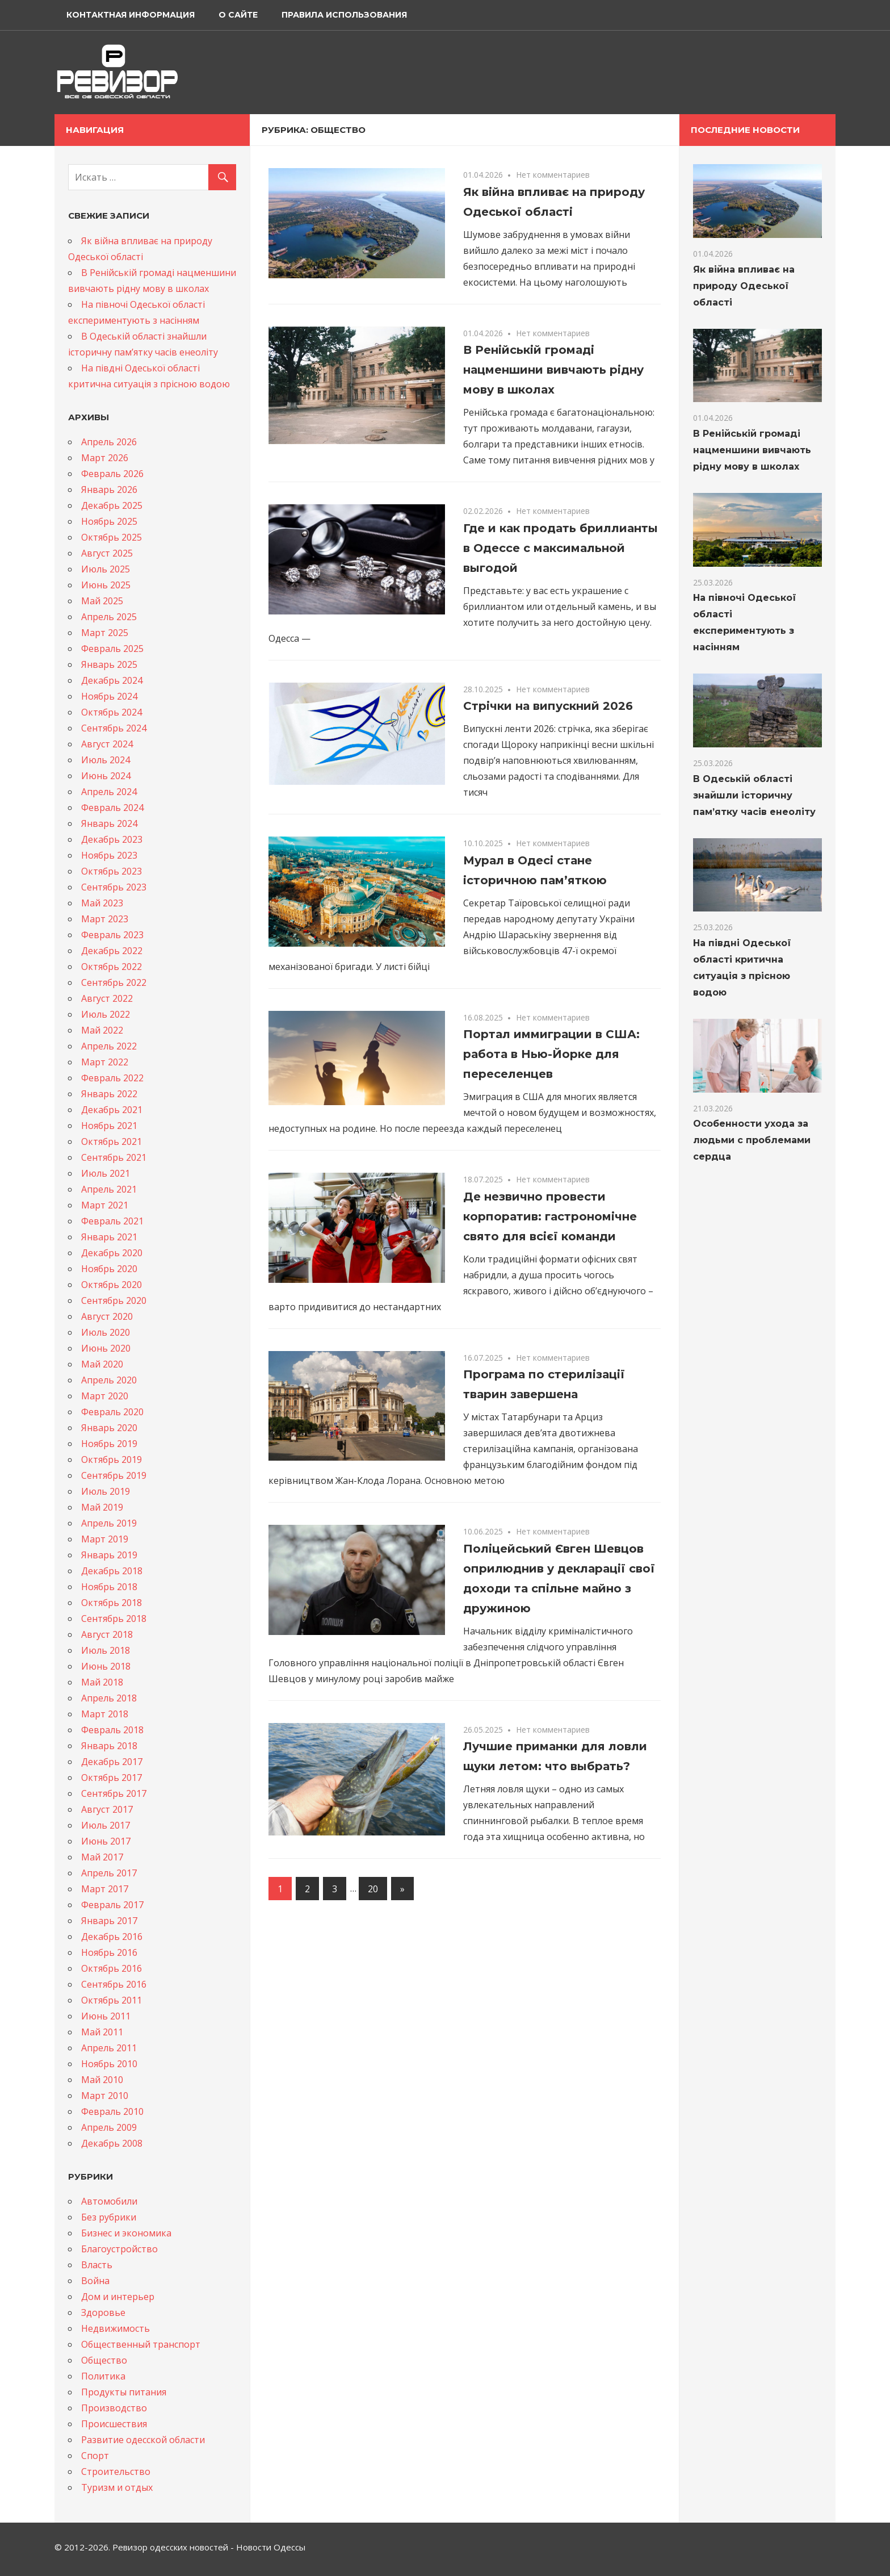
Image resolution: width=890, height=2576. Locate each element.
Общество (104, 2360)
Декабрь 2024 (111, 680)
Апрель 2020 (109, 1380)
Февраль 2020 (112, 1412)
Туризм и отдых (117, 2487)
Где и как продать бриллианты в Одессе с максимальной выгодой (560, 548)
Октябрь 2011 (111, 2000)
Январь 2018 (109, 1745)
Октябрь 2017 (111, 1777)
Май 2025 (102, 601)
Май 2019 (102, 1507)
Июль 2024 (105, 760)
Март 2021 (104, 1205)
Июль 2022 (105, 1014)
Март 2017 (104, 1889)
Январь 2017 (109, 1920)
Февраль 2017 (112, 1904)
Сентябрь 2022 (113, 982)
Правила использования (344, 15)
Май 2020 (102, 1364)
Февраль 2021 (112, 1221)
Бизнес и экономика (126, 2233)
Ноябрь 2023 (109, 855)
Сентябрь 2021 (113, 1157)
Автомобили (109, 2201)
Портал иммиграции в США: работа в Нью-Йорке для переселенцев (551, 1054)
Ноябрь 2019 (109, 1443)
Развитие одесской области (143, 2439)
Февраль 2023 (112, 935)
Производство (114, 2408)
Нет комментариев (553, 174)
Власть (96, 2265)
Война (95, 2280)
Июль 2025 (105, 569)
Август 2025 (107, 553)
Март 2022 (104, 1062)
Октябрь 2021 (111, 1141)
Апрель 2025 (109, 616)
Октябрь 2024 (111, 712)
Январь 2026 (109, 489)
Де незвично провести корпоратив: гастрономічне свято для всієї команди (550, 1216)
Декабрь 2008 (111, 2143)
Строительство (115, 2471)
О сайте (238, 15)
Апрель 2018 (109, 1698)
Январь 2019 (109, 1555)
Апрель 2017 (109, 1873)
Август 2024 (107, 744)
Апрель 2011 (109, 2048)
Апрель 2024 (109, 791)
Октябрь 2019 (111, 1459)
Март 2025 (104, 632)
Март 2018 (104, 1714)
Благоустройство (119, 2249)
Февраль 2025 (112, 648)
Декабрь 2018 (111, 1571)
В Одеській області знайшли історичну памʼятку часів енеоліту (754, 795)
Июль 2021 (105, 1173)
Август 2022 (107, 998)
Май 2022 (102, 1030)
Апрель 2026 (109, 442)
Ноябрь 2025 (109, 521)
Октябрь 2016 (111, 1968)
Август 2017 (107, 1809)
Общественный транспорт (140, 2344)
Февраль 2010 (112, 2111)
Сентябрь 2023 (113, 887)
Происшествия (114, 2424)
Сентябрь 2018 (113, 1618)
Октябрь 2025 (111, 537)
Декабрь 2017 (111, 1761)
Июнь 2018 (106, 1666)
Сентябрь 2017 (113, 1793)
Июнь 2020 (106, 1348)
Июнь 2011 (106, 2016)
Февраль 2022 (112, 1078)
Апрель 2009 (109, 2127)
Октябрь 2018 (111, 1602)
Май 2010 (102, 2079)
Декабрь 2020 (111, 1253)
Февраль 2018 (112, 1730)
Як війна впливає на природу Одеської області (744, 286)
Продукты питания (123, 2392)
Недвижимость (115, 2328)
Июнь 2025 (106, 585)
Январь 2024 (109, 823)
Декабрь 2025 (111, 505)
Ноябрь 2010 (109, 2064)
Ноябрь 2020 (109, 1268)
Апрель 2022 (109, 1046)
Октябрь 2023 (111, 871)
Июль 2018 (105, 1650)
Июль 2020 (105, 1332)
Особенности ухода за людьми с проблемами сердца (752, 1140)
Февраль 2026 (112, 473)
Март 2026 (104, 457)
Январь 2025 (109, 664)
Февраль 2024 (112, 807)
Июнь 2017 (106, 1841)
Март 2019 (104, 1539)
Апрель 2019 (109, 1523)
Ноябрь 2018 (109, 1586)
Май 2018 (102, 1682)
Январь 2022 (109, 1094)
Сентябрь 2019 (113, 1475)
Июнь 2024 (106, 776)
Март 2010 (104, 2095)
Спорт (95, 2455)
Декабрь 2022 (111, 950)
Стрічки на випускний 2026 (548, 706)
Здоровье (103, 2312)
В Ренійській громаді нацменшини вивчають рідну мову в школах (553, 369)
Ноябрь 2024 (109, 696)
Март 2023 (104, 919)
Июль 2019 (105, 1491)
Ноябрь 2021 (109, 1125)
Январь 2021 (109, 1237)
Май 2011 (102, 2032)
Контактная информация (130, 15)
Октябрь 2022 (111, 966)
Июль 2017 (105, 1825)
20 (373, 1889)
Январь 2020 (109, 1427)
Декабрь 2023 (111, 839)
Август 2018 (107, 1634)
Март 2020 (104, 1396)
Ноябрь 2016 (109, 1952)
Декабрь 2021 (111, 1109)
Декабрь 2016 (111, 1936)
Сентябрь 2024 (113, 728)
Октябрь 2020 (111, 1284)
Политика (103, 2376)
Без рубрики (108, 2217)
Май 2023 (102, 903)
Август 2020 (107, 1316)
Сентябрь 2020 (113, 1300)
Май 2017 (102, 1857)
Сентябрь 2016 (113, 1984)
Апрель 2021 (109, 1189)
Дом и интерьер (117, 2296)
